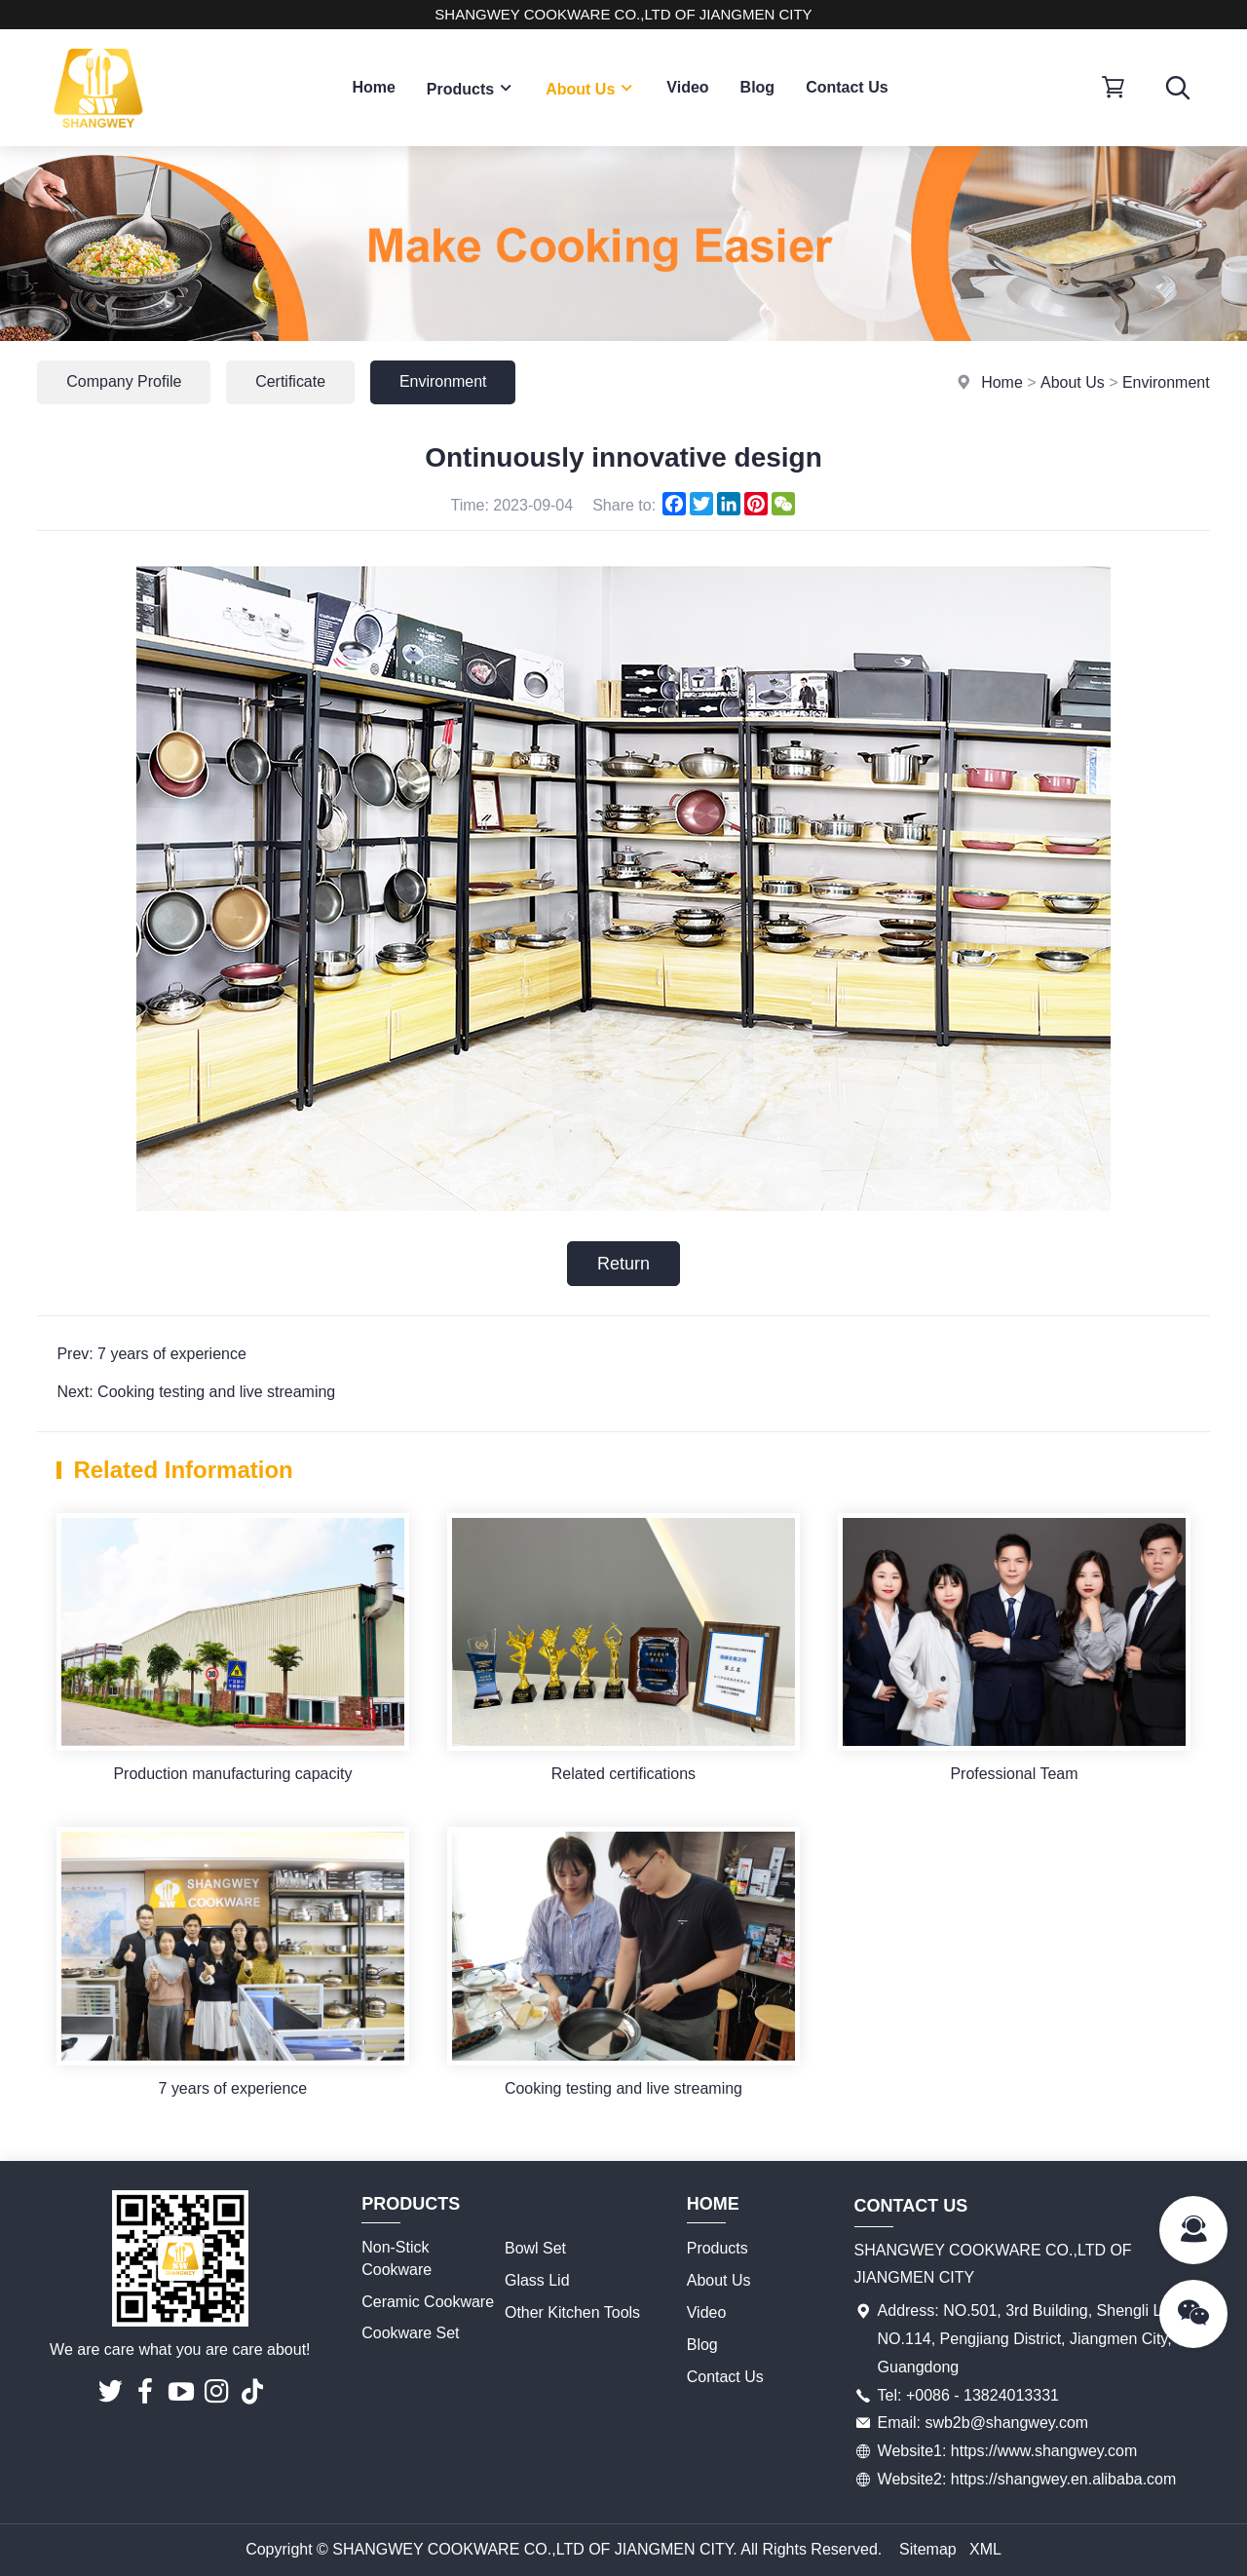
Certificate (291, 381)
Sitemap (928, 2549)
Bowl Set (535, 2249)
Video (687, 87)
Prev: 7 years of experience (151, 1353)
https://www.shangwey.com (1044, 2451)
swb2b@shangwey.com (1006, 2423)
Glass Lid (537, 2281)
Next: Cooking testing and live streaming (196, 1391)
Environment (1166, 382)
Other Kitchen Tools (572, 2312)
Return (623, 1263)
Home (373, 87)
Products (470, 88)
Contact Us (847, 87)
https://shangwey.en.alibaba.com (1064, 2479)
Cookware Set (410, 2334)
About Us (590, 88)
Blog (757, 87)
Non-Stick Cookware (396, 2259)
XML (985, 2549)
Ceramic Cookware (427, 2301)
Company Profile (123, 381)
